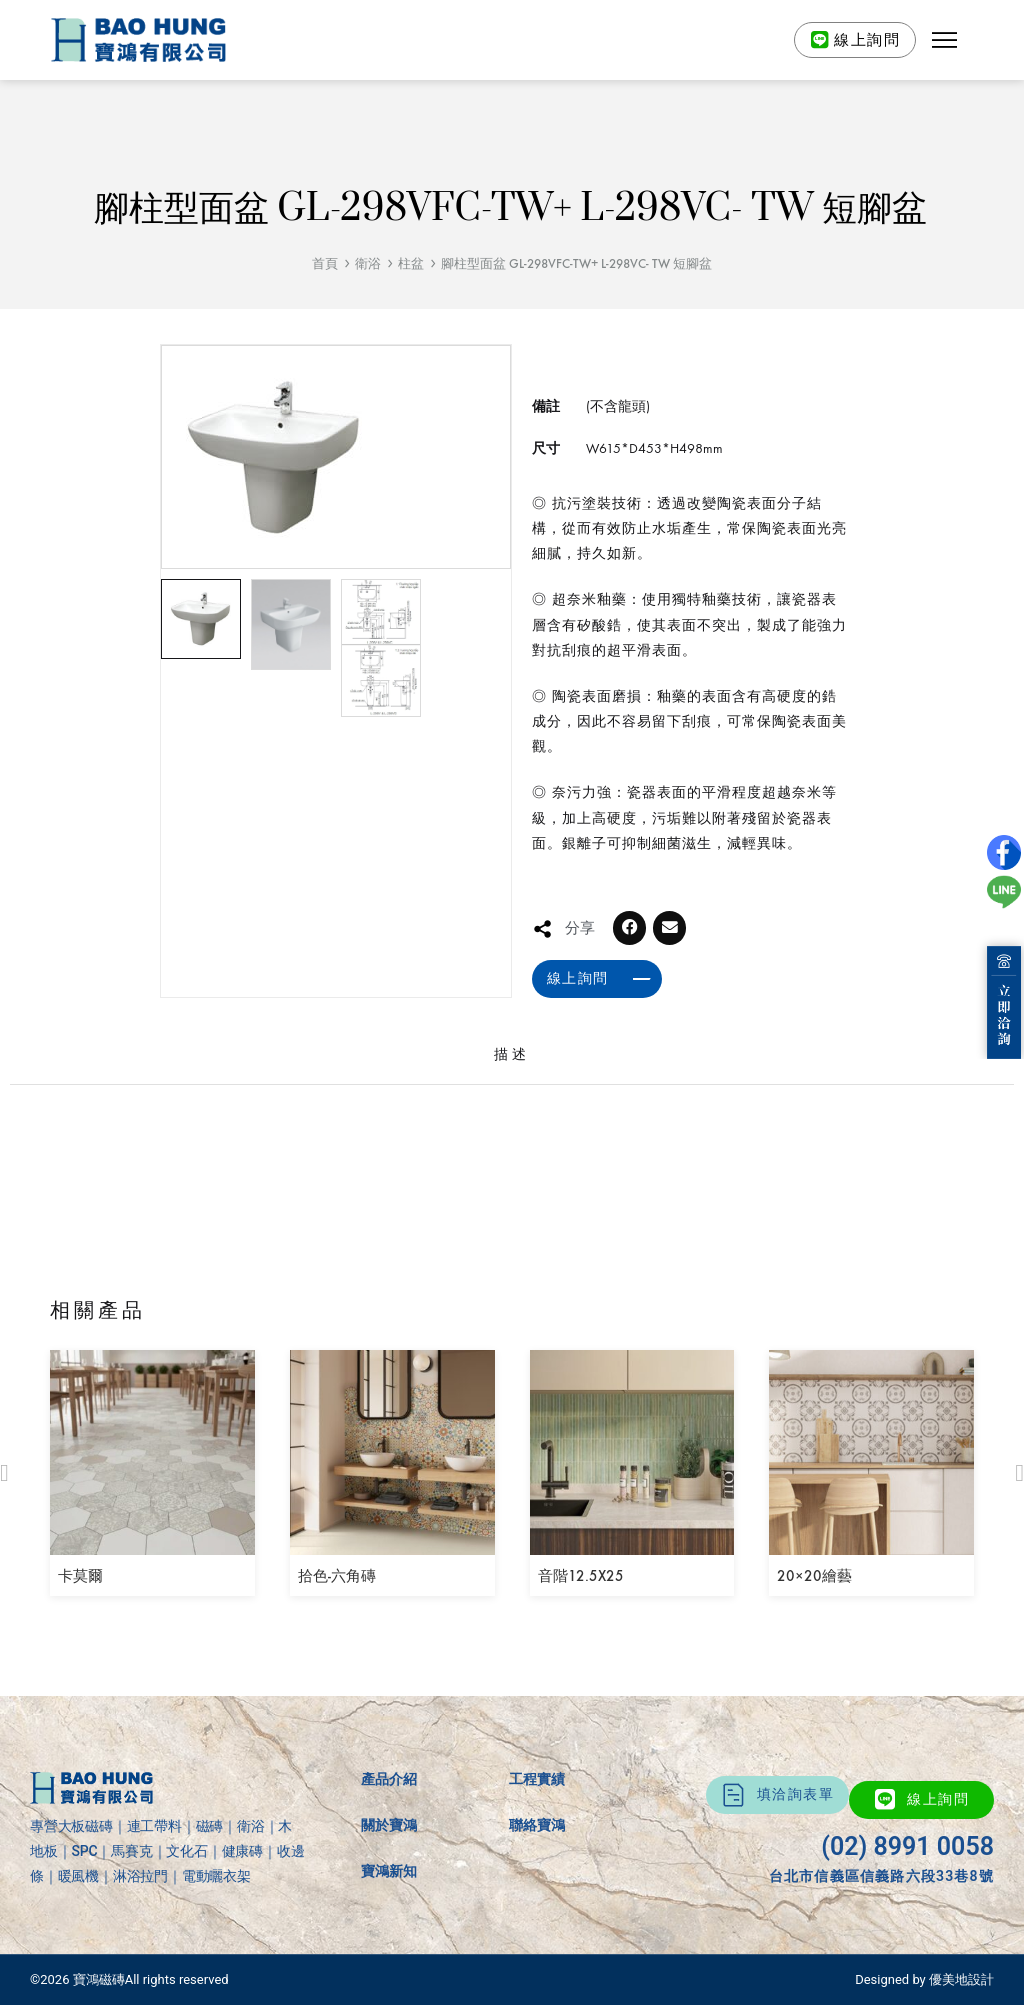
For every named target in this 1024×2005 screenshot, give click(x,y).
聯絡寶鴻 (537, 1825)
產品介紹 (389, 1779)
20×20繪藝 (814, 1576)
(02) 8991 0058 (907, 1846)
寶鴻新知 (389, 1871)
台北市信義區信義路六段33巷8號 (881, 1876)
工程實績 (537, 1779)
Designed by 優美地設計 (924, 1979)
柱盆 (411, 263)
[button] (945, 40)
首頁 (325, 263)
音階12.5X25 (581, 1576)
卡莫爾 (80, 1576)
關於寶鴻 (389, 1825)
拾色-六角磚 (337, 1576)
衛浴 (368, 263)
